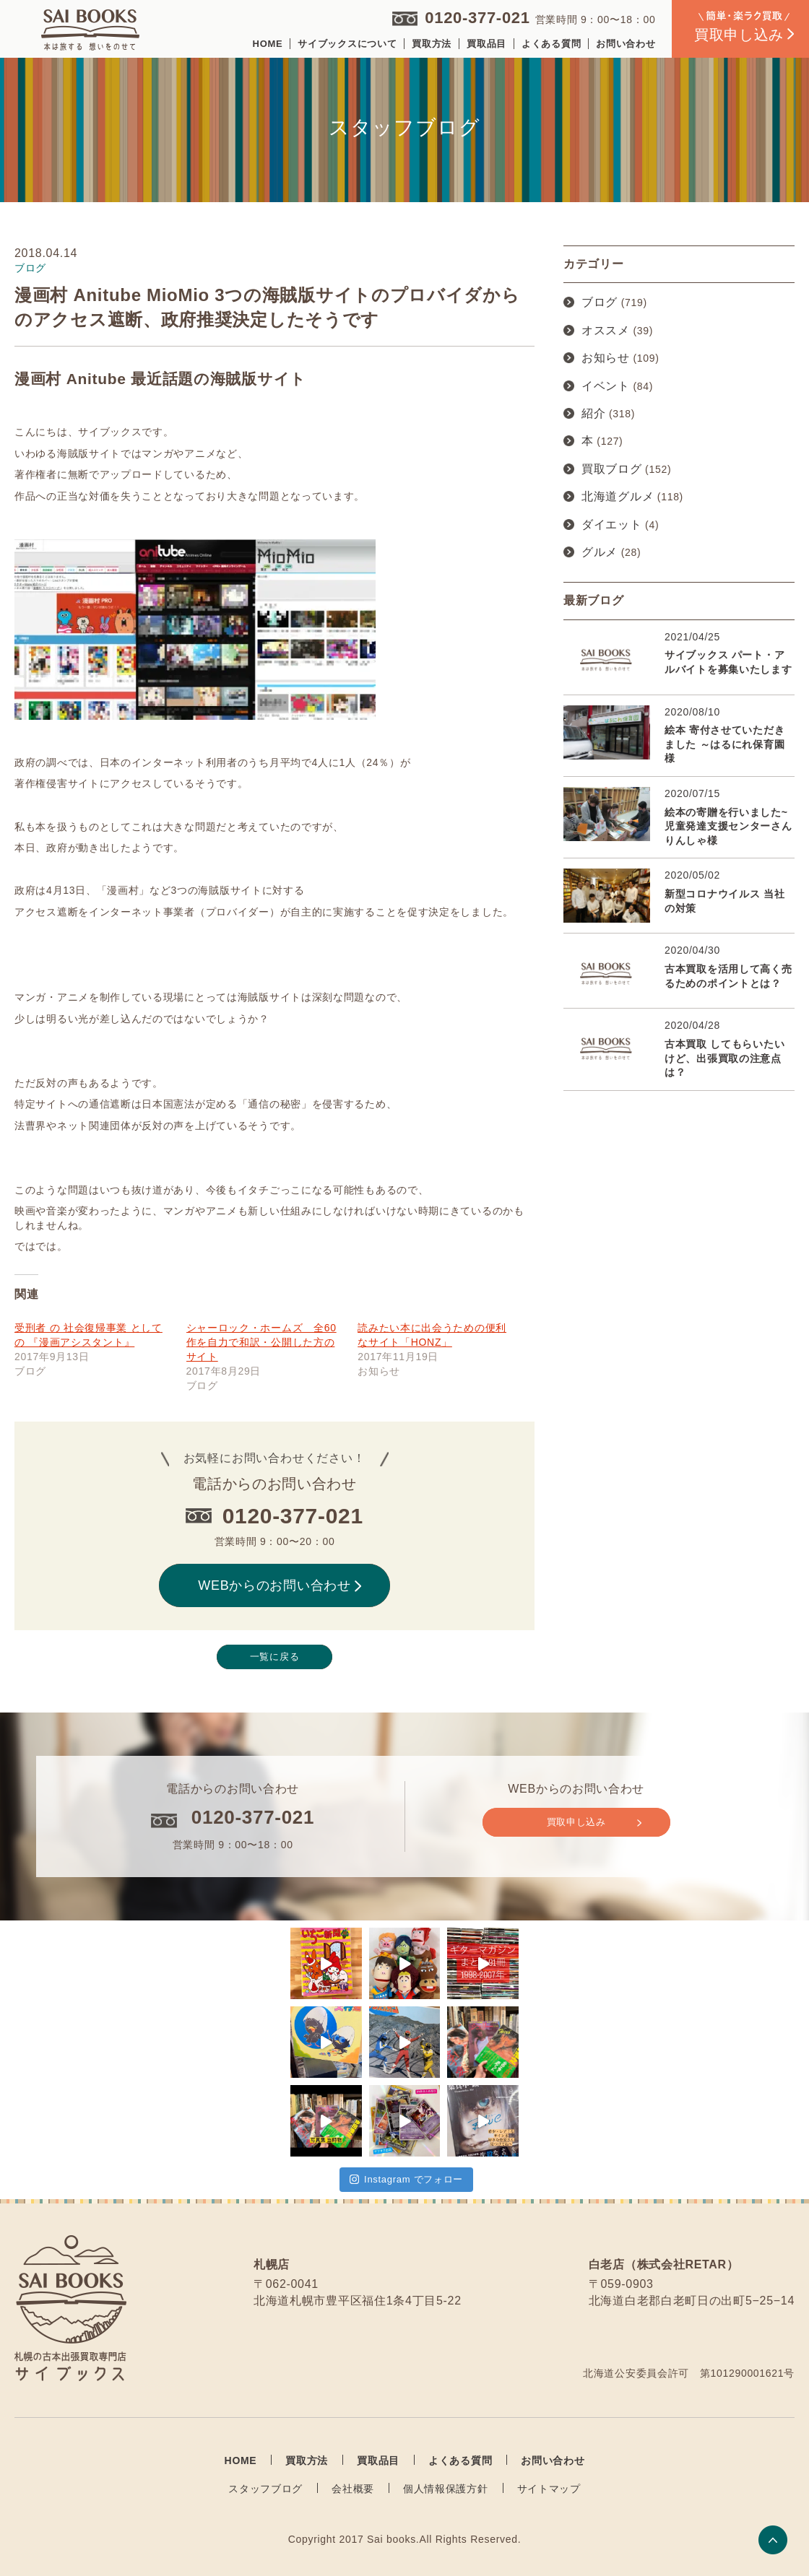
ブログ (599, 302)
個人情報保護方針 (445, 2488)
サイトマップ (549, 2488)
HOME (268, 43)
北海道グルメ (617, 496)
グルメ (599, 552)
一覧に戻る (275, 1656)
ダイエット (611, 524)
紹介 (593, 413)
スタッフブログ (265, 2488)
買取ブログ (611, 469)
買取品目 (486, 43)
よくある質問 (551, 43)
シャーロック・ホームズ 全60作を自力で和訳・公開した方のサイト (261, 1342)
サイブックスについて (347, 43)
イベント (605, 386)
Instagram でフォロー (406, 2179)
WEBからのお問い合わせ (279, 1585)
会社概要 (353, 2488)
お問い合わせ (625, 43)
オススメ (605, 330)
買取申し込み (594, 1822)
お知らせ (605, 358)
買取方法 (431, 43)
